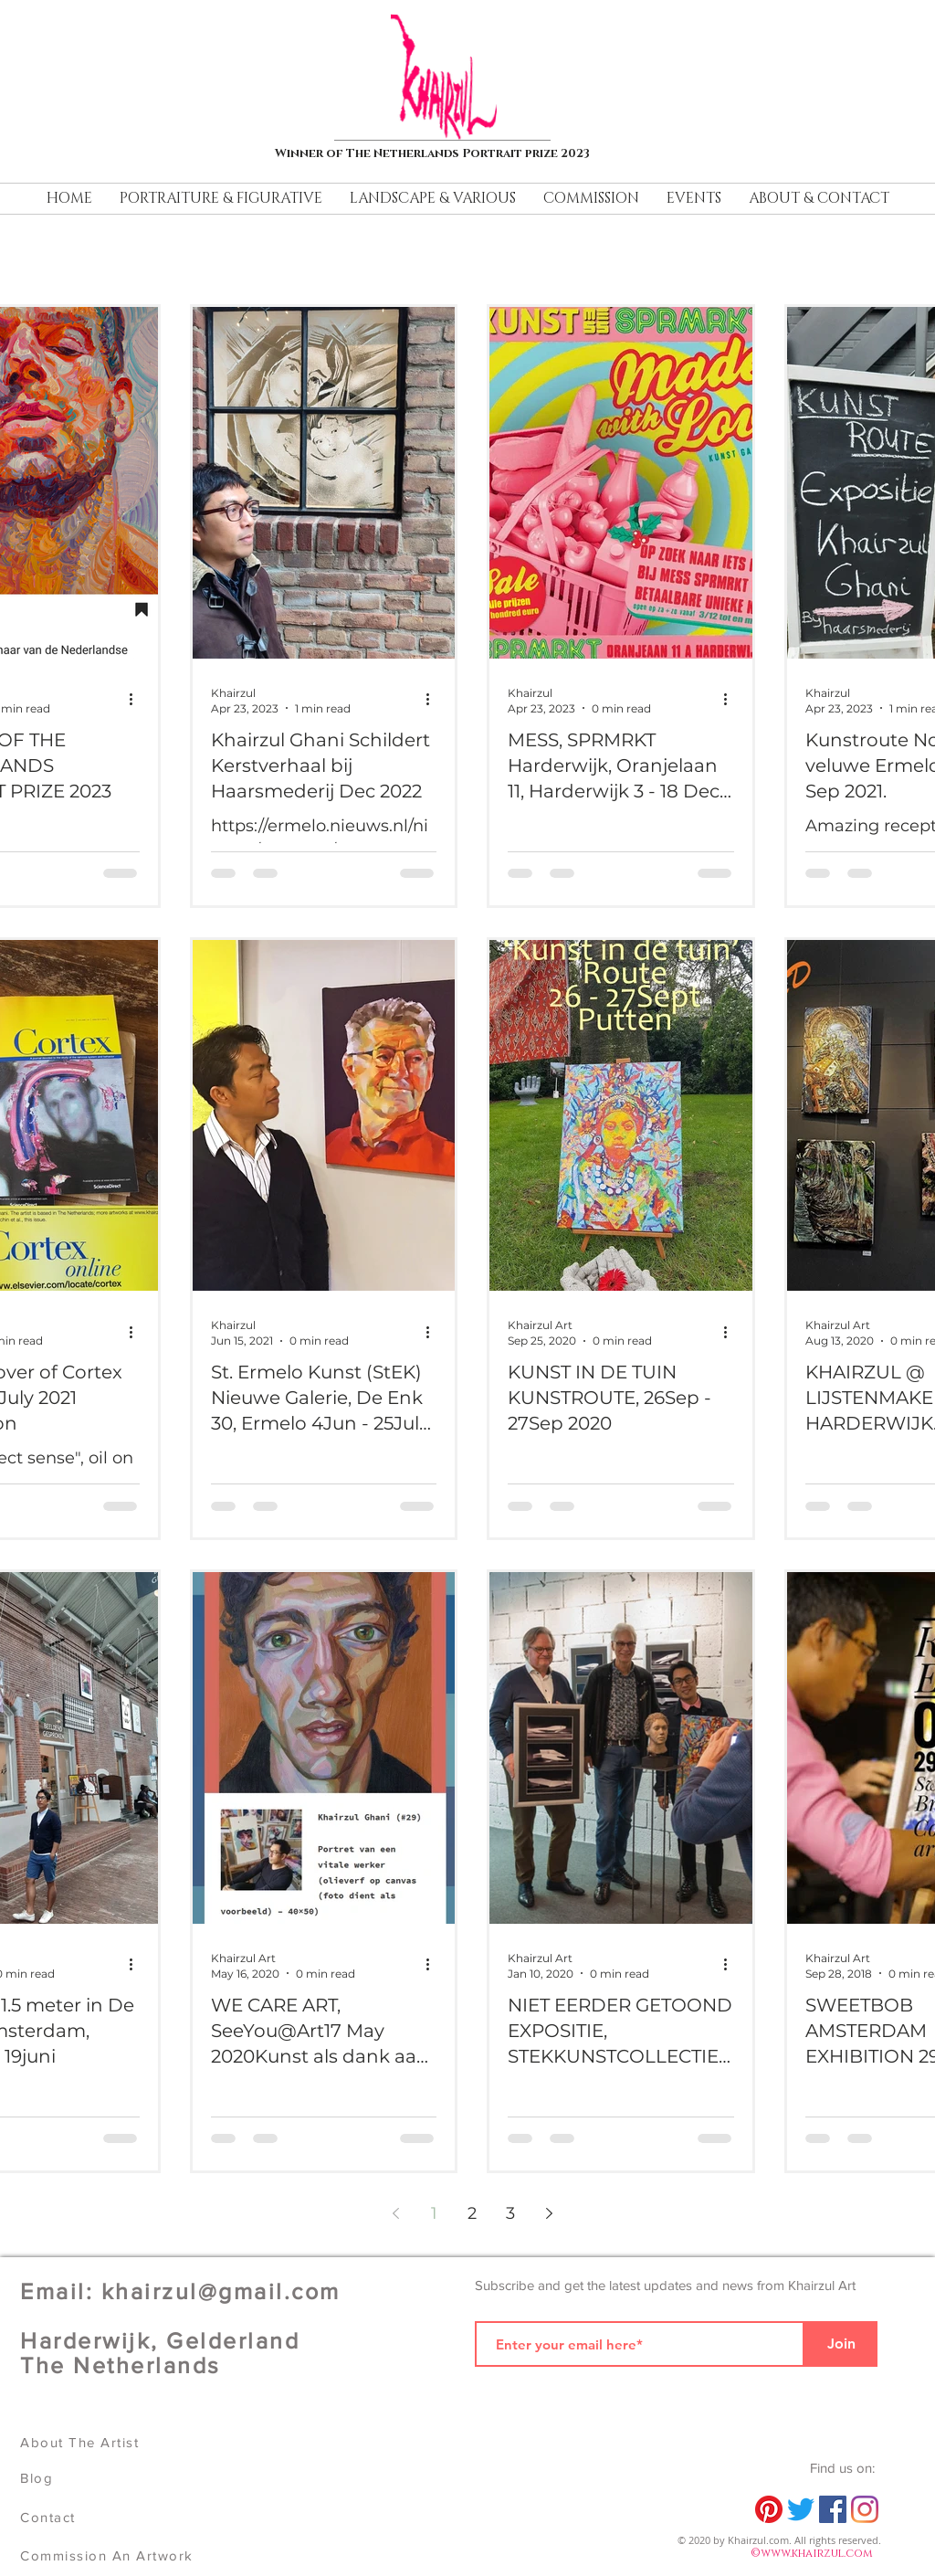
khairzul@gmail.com (221, 2291)
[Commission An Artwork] (112, 2555)
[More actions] (137, 700)
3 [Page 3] (510, 2213)
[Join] (840, 2344)
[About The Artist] (107, 2441)
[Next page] (548, 2213)
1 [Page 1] (434, 2213)
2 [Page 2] (472, 2213)
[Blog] (107, 2478)
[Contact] (107, 2516)
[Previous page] (395, 2213)
